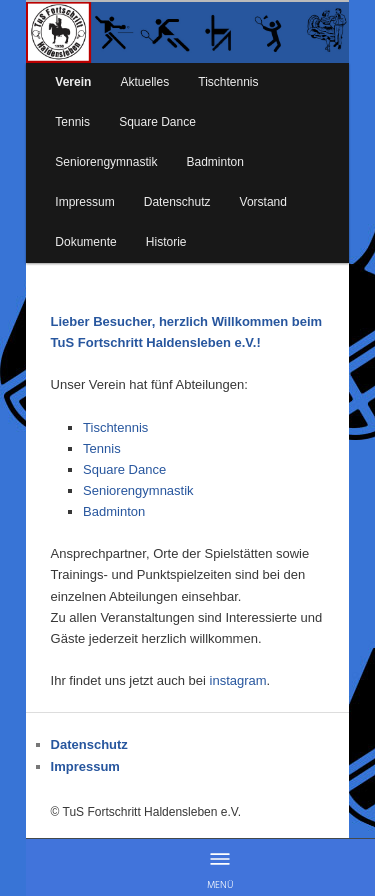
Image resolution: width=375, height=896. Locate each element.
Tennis (72, 122)
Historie (166, 242)
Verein (73, 82)
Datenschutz (177, 202)
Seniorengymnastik (106, 162)
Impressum (84, 202)
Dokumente (85, 242)
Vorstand (263, 202)
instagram (238, 680)
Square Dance (157, 122)
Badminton (215, 162)
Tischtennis (228, 82)
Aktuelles (144, 82)
